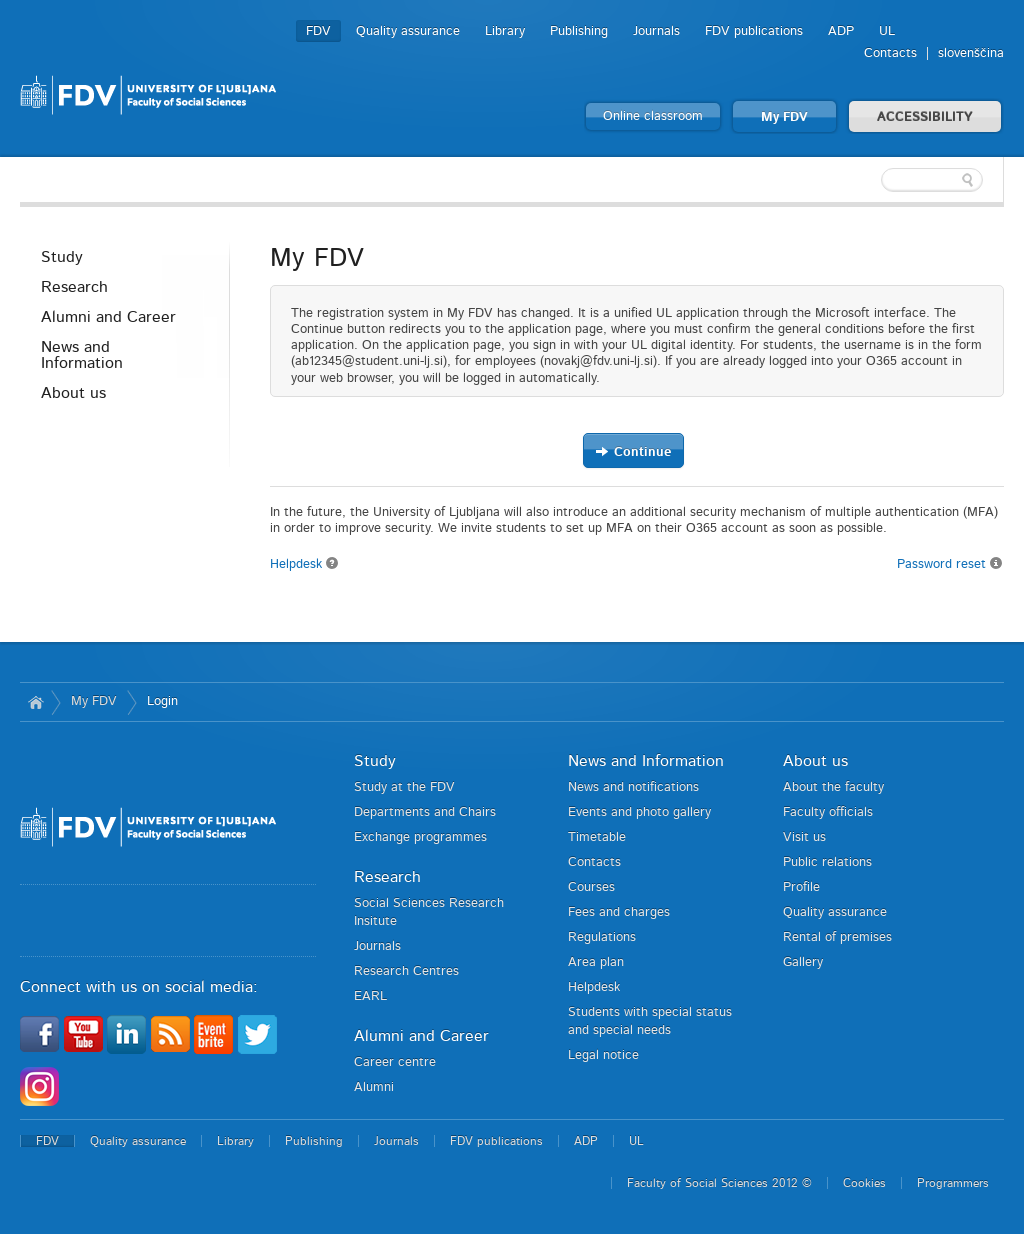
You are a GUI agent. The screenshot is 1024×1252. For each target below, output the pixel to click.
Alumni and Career (108, 317)
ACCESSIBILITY (925, 117)
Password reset (950, 563)
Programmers (953, 1183)
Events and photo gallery (639, 812)
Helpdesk (304, 564)
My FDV (784, 117)
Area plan (596, 962)
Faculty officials (828, 812)
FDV (318, 31)
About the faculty (833, 787)
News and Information (82, 355)
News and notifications (633, 787)
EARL (370, 996)
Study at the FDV (404, 787)
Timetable (597, 837)
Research (74, 287)
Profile (801, 887)
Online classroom (653, 116)
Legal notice (603, 1055)
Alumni (374, 1087)
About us (73, 393)
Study (62, 257)
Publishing (579, 31)
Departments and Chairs (425, 812)
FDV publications (754, 31)
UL (887, 31)
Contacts (890, 53)
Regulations (602, 937)
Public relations (827, 862)
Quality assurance (408, 31)
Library (505, 31)
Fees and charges (619, 912)
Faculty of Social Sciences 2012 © (719, 1183)
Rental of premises (837, 937)
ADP (841, 31)
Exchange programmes (420, 837)
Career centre (395, 1062)
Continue (633, 451)
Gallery (803, 962)
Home (35, 702)
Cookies (864, 1183)
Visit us (804, 837)
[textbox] (874, 180)
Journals (656, 31)
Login (162, 701)
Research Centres (406, 971)
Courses (591, 887)
